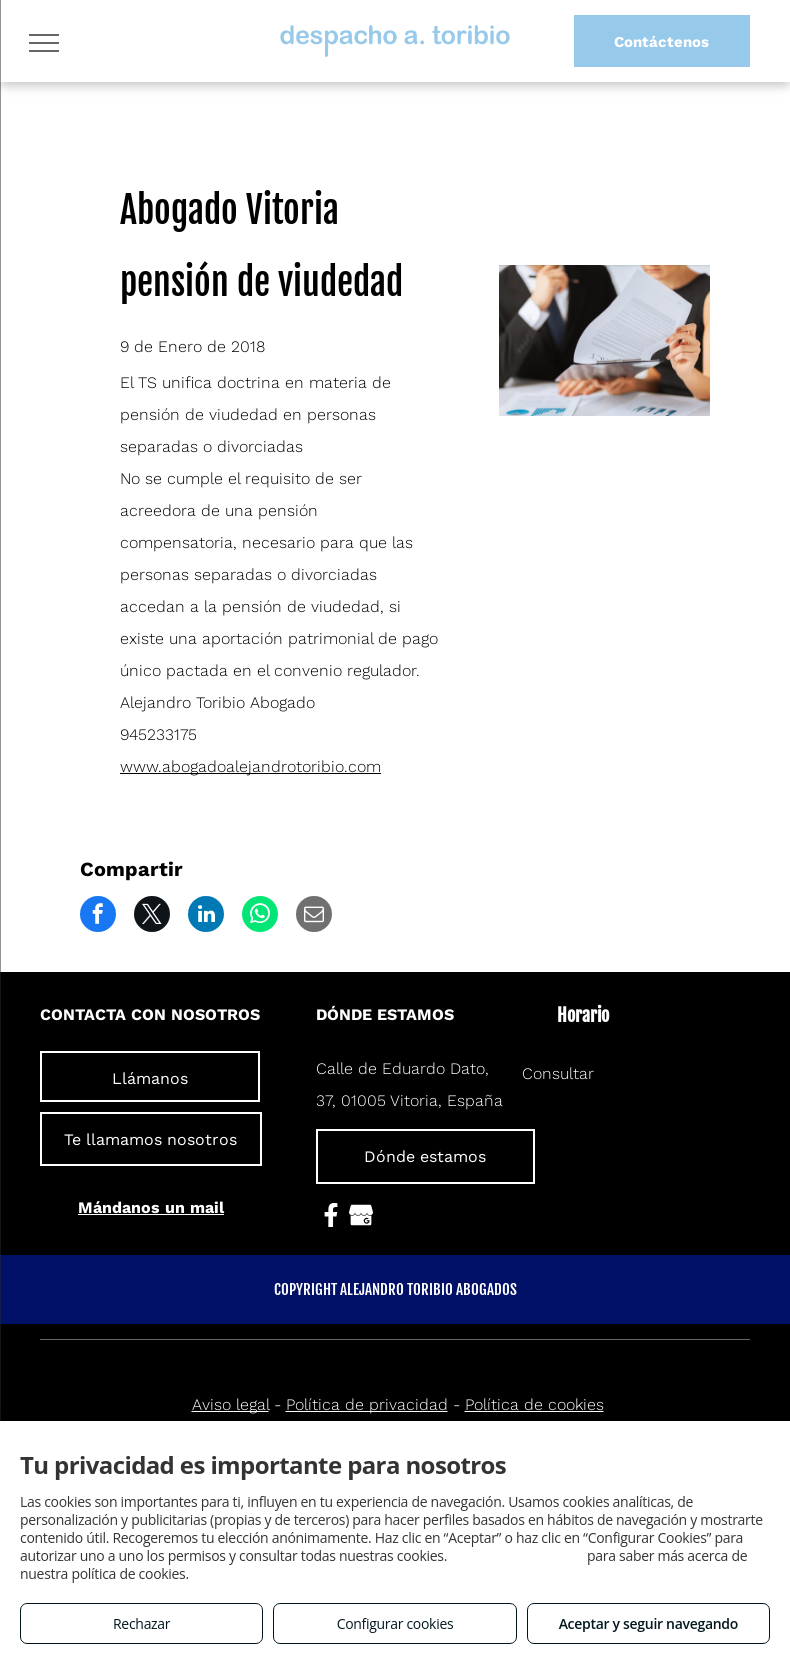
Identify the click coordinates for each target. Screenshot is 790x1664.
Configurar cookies (395, 1623)
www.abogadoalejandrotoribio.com (250, 766)
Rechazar (141, 1623)
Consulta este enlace (516, 1555)
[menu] (44, 43)
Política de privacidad (367, 1404)
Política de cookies (534, 1404)
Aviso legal (230, 1404)
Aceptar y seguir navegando (648, 1623)
